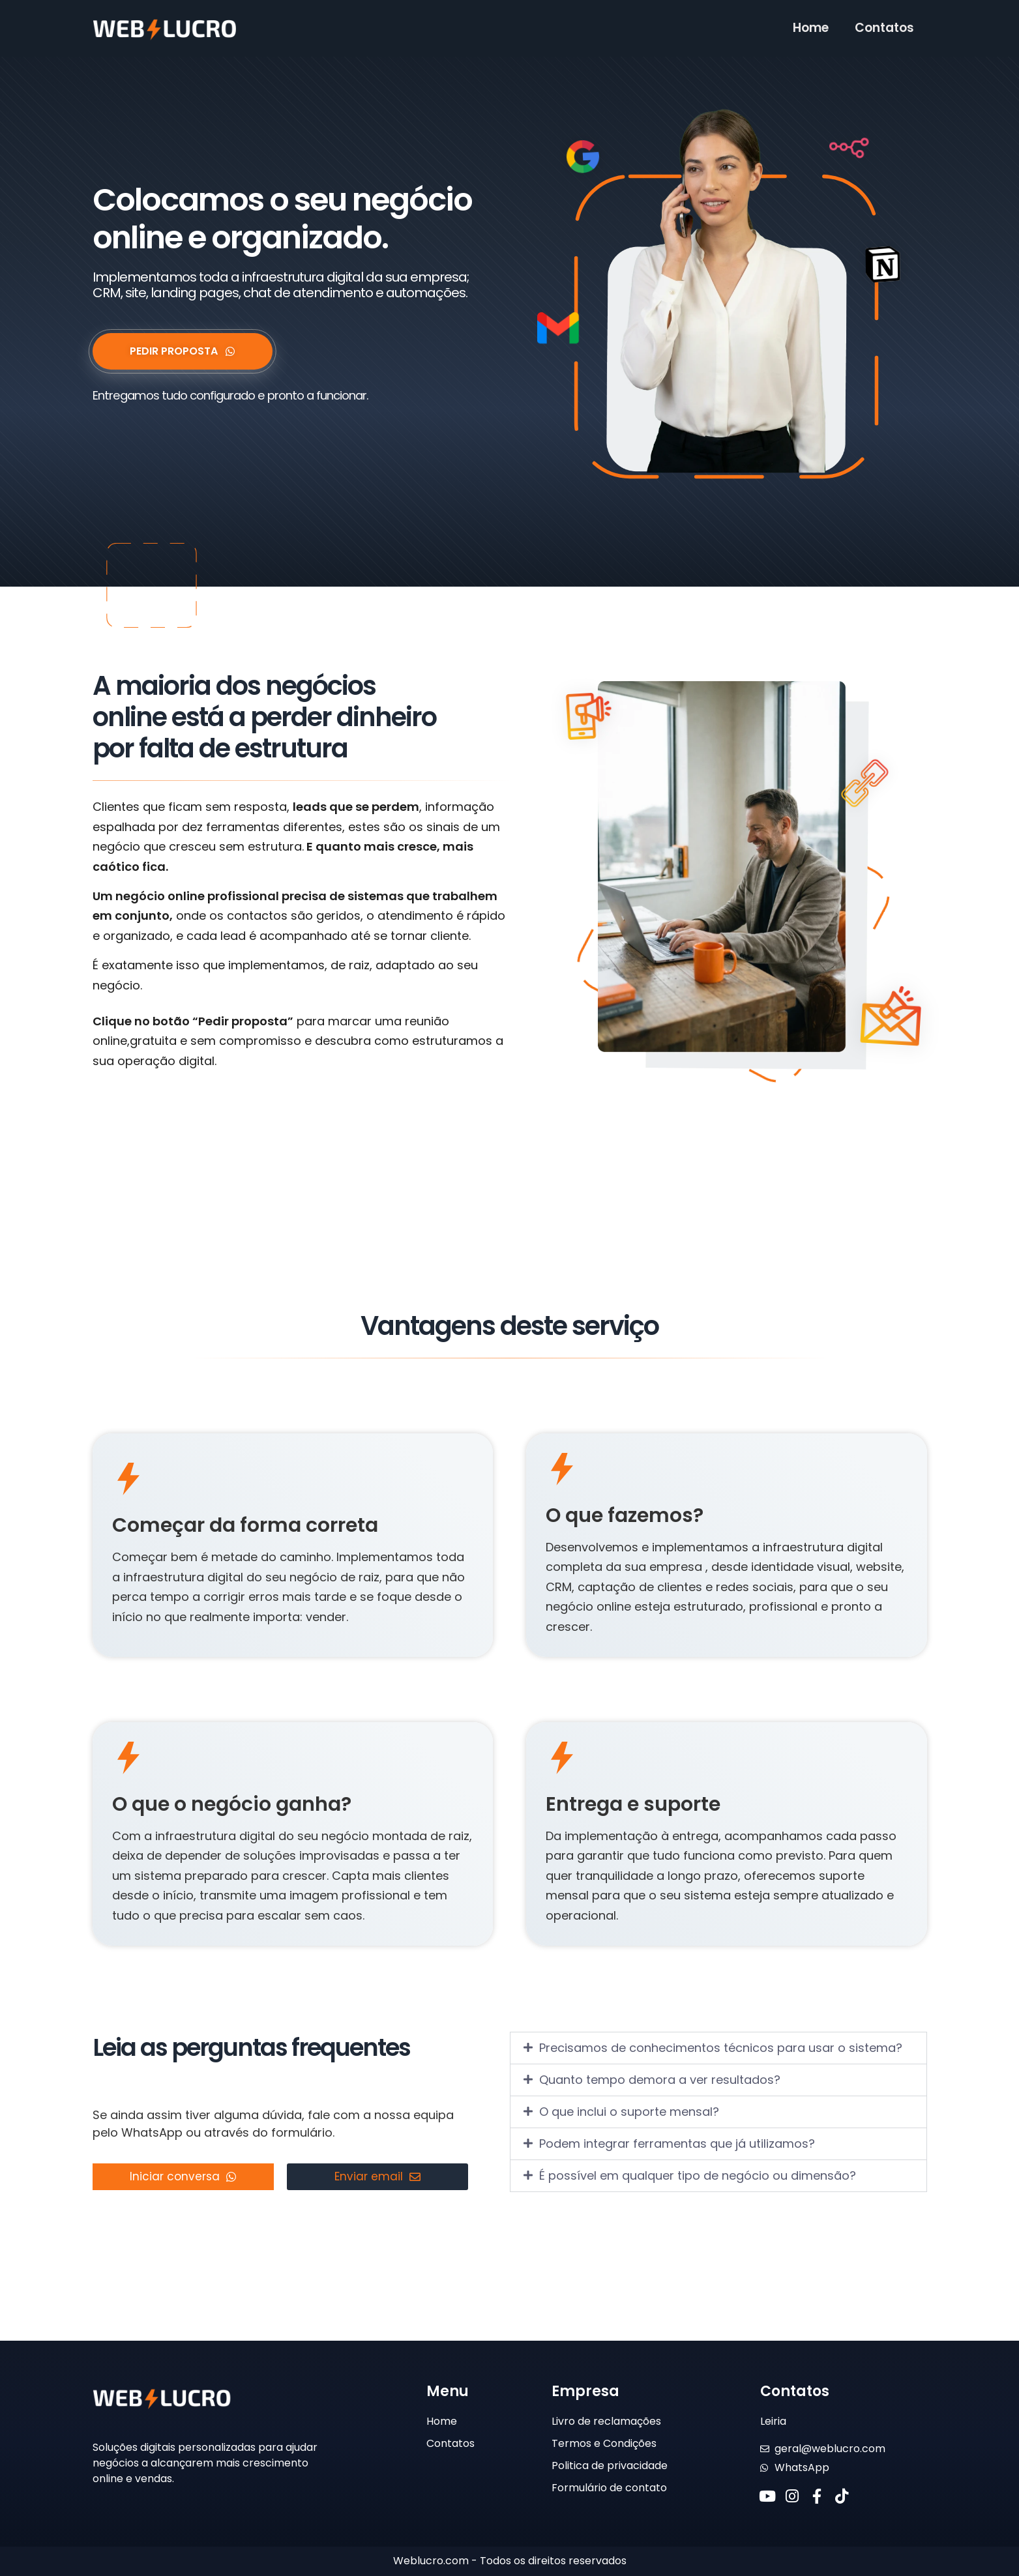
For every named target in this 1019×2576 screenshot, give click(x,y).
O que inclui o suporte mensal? (629, 2111)
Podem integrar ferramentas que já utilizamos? (677, 2143)
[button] (718, 2048)
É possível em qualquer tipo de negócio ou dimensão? (697, 2175)
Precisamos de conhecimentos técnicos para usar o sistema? (720, 2048)
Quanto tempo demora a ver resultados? (659, 2079)
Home (811, 28)
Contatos (884, 28)
